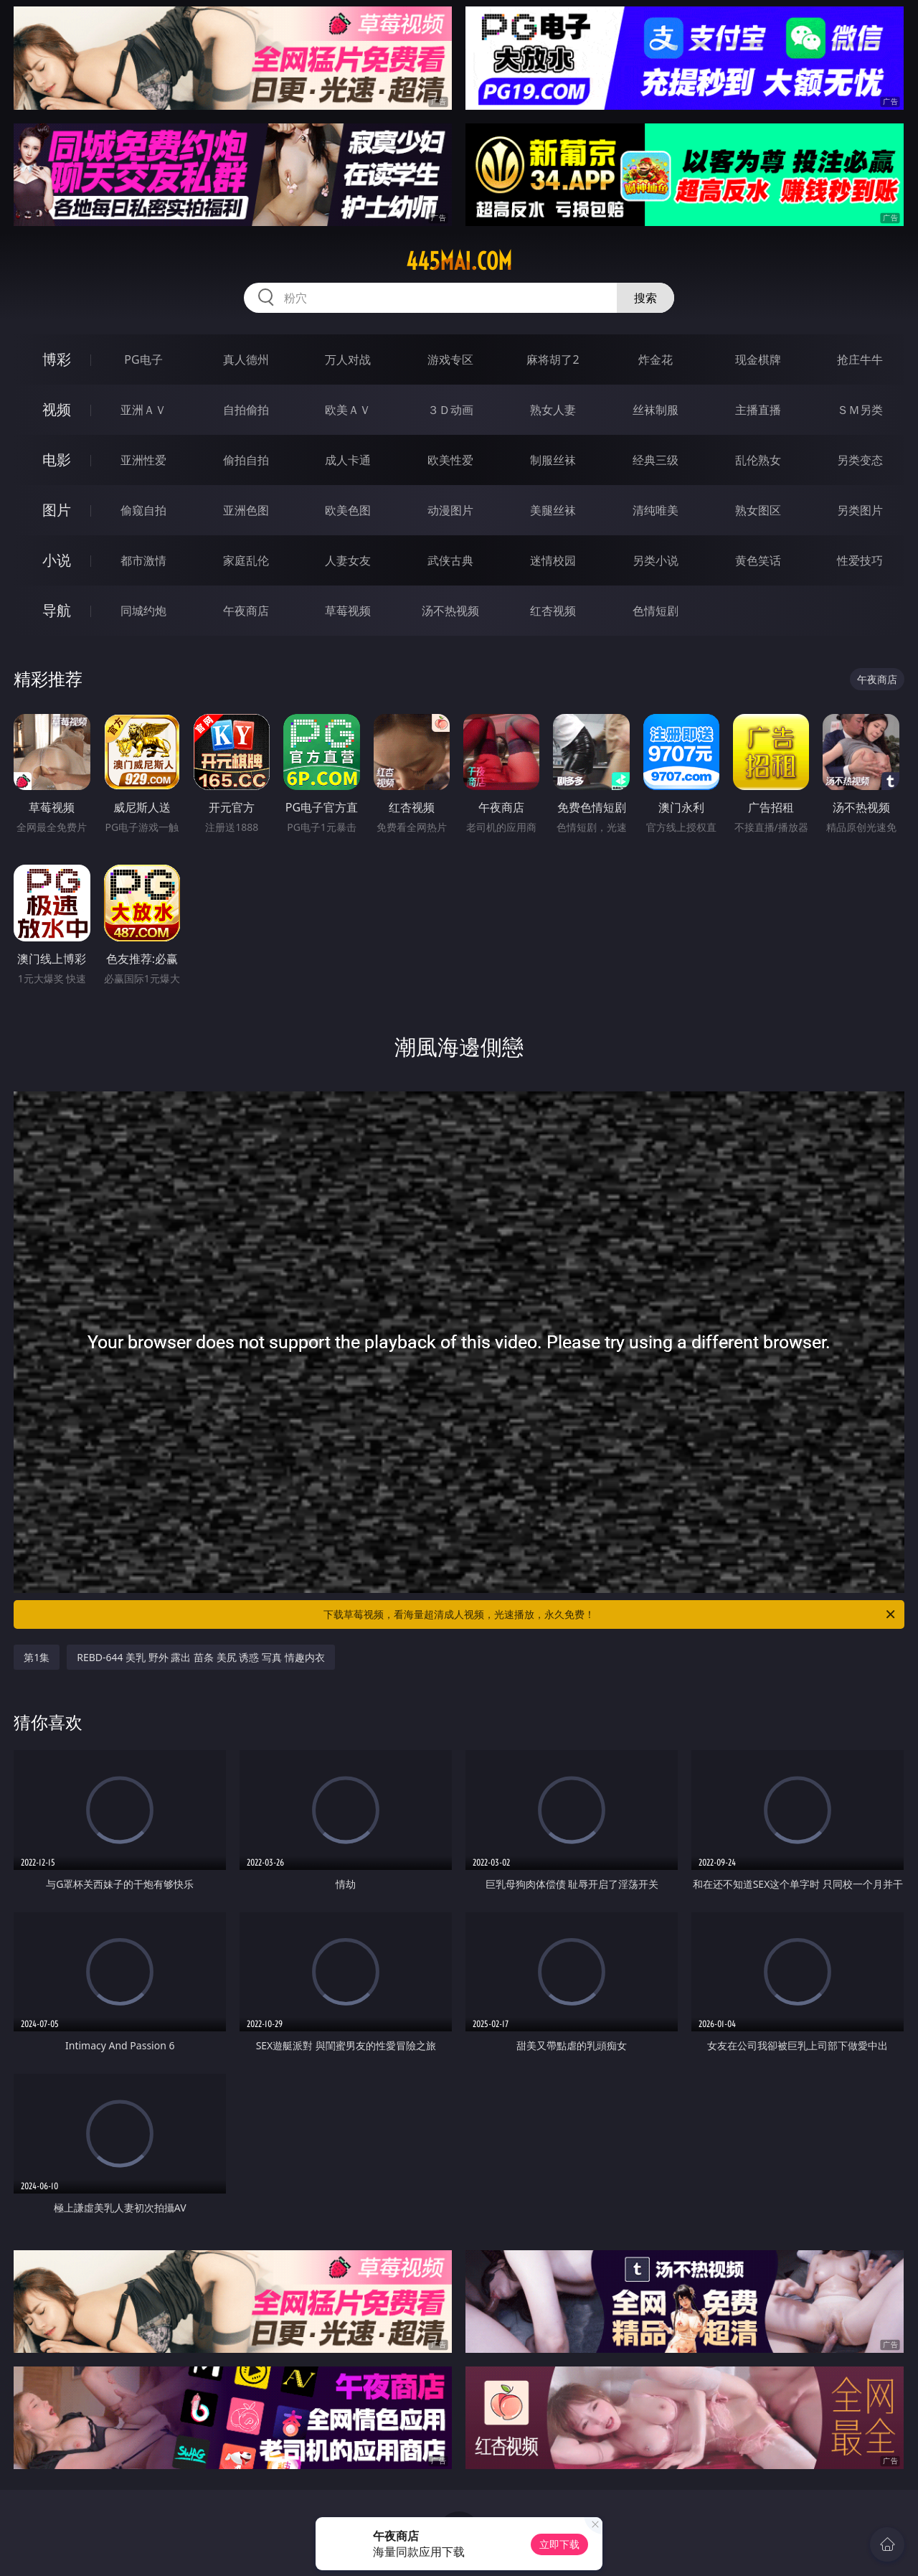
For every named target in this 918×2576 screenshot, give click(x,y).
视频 (56, 409)
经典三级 (655, 460)
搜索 (645, 298)
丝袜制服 (655, 410)
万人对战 (348, 359)
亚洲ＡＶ (143, 410)
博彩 (56, 359)
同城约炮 (143, 611)
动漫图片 (450, 510)
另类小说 (655, 560)
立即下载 (559, 2544)
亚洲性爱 (143, 460)
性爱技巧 (860, 560)
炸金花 (655, 359)
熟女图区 (758, 510)
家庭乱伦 (246, 560)
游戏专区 (450, 359)
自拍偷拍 (246, 410)
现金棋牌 (758, 359)
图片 (56, 510)
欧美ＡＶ (348, 410)
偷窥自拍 (143, 510)
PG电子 (143, 359)
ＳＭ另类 (860, 410)
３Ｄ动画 (450, 410)
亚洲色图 (246, 510)
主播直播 (758, 410)
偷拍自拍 (246, 460)
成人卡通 (348, 460)
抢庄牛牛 (860, 359)
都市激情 (143, 560)
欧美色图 (348, 510)
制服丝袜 (553, 460)
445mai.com (459, 261)
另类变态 (860, 460)
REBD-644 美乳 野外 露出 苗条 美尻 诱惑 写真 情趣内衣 (200, 1657)
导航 (56, 610)
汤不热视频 (450, 611)
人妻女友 (348, 560)
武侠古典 (450, 560)
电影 (56, 459)
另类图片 (860, 510)
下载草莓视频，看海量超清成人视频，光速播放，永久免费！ (610, 1614)
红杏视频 (553, 611)
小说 (56, 560)
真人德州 (246, 359)
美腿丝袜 (553, 510)
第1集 (36, 1657)
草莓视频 (348, 611)
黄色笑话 (758, 560)
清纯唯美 (655, 510)
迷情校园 (553, 560)
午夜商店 (246, 611)
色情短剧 (655, 611)
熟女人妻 (553, 410)
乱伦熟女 (758, 460)
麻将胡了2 (552, 359)
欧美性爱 (450, 460)
